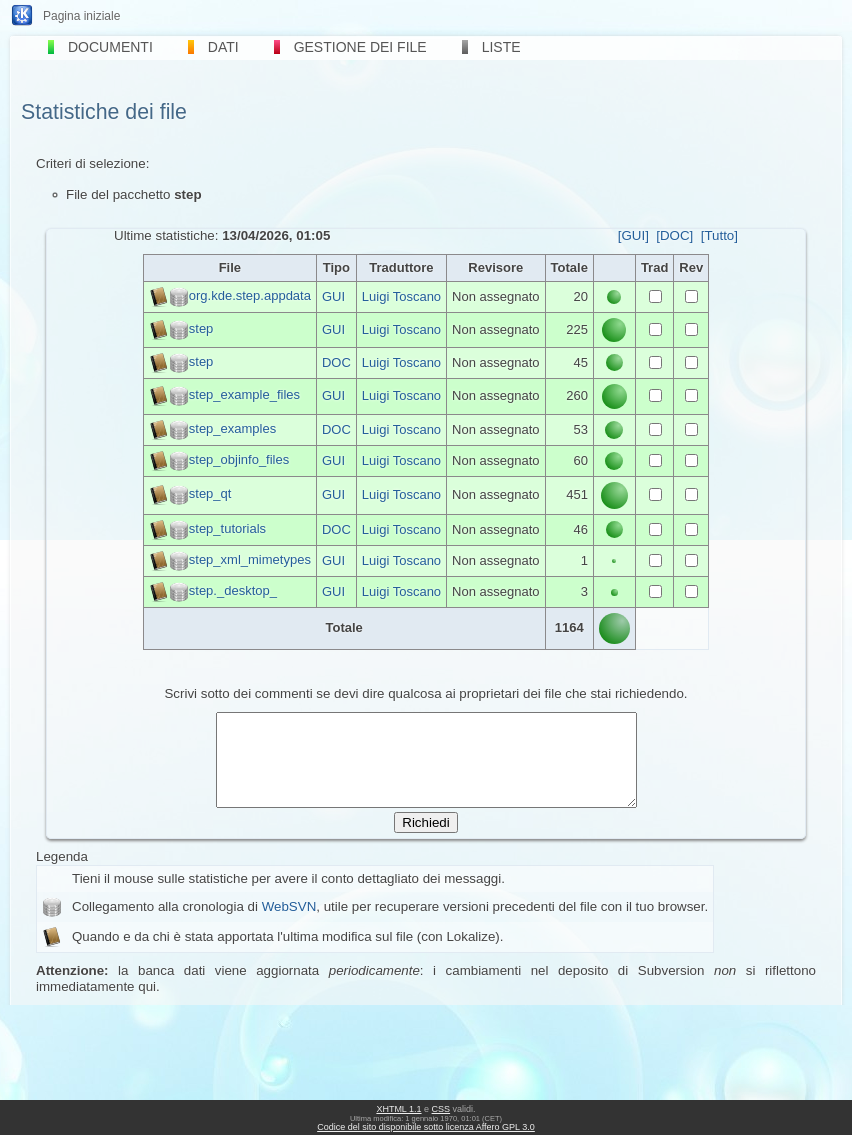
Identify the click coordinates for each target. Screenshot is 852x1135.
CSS (441, 1109)
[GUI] (633, 235)
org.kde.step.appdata (250, 295)
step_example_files (244, 395)
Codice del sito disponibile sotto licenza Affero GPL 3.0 (426, 1127)
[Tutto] (719, 235)
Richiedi (425, 840)
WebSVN (289, 924)
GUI (333, 296)
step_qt (210, 494)
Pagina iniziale (81, 16)
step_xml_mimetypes (250, 559)
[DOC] (674, 235)
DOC (336, 362)
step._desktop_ (233, 590)
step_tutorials (227, 528)
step (201, 328)
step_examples (232, 428)
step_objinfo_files (239, 459)
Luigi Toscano (401, 296)
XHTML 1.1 (398, 1109)
